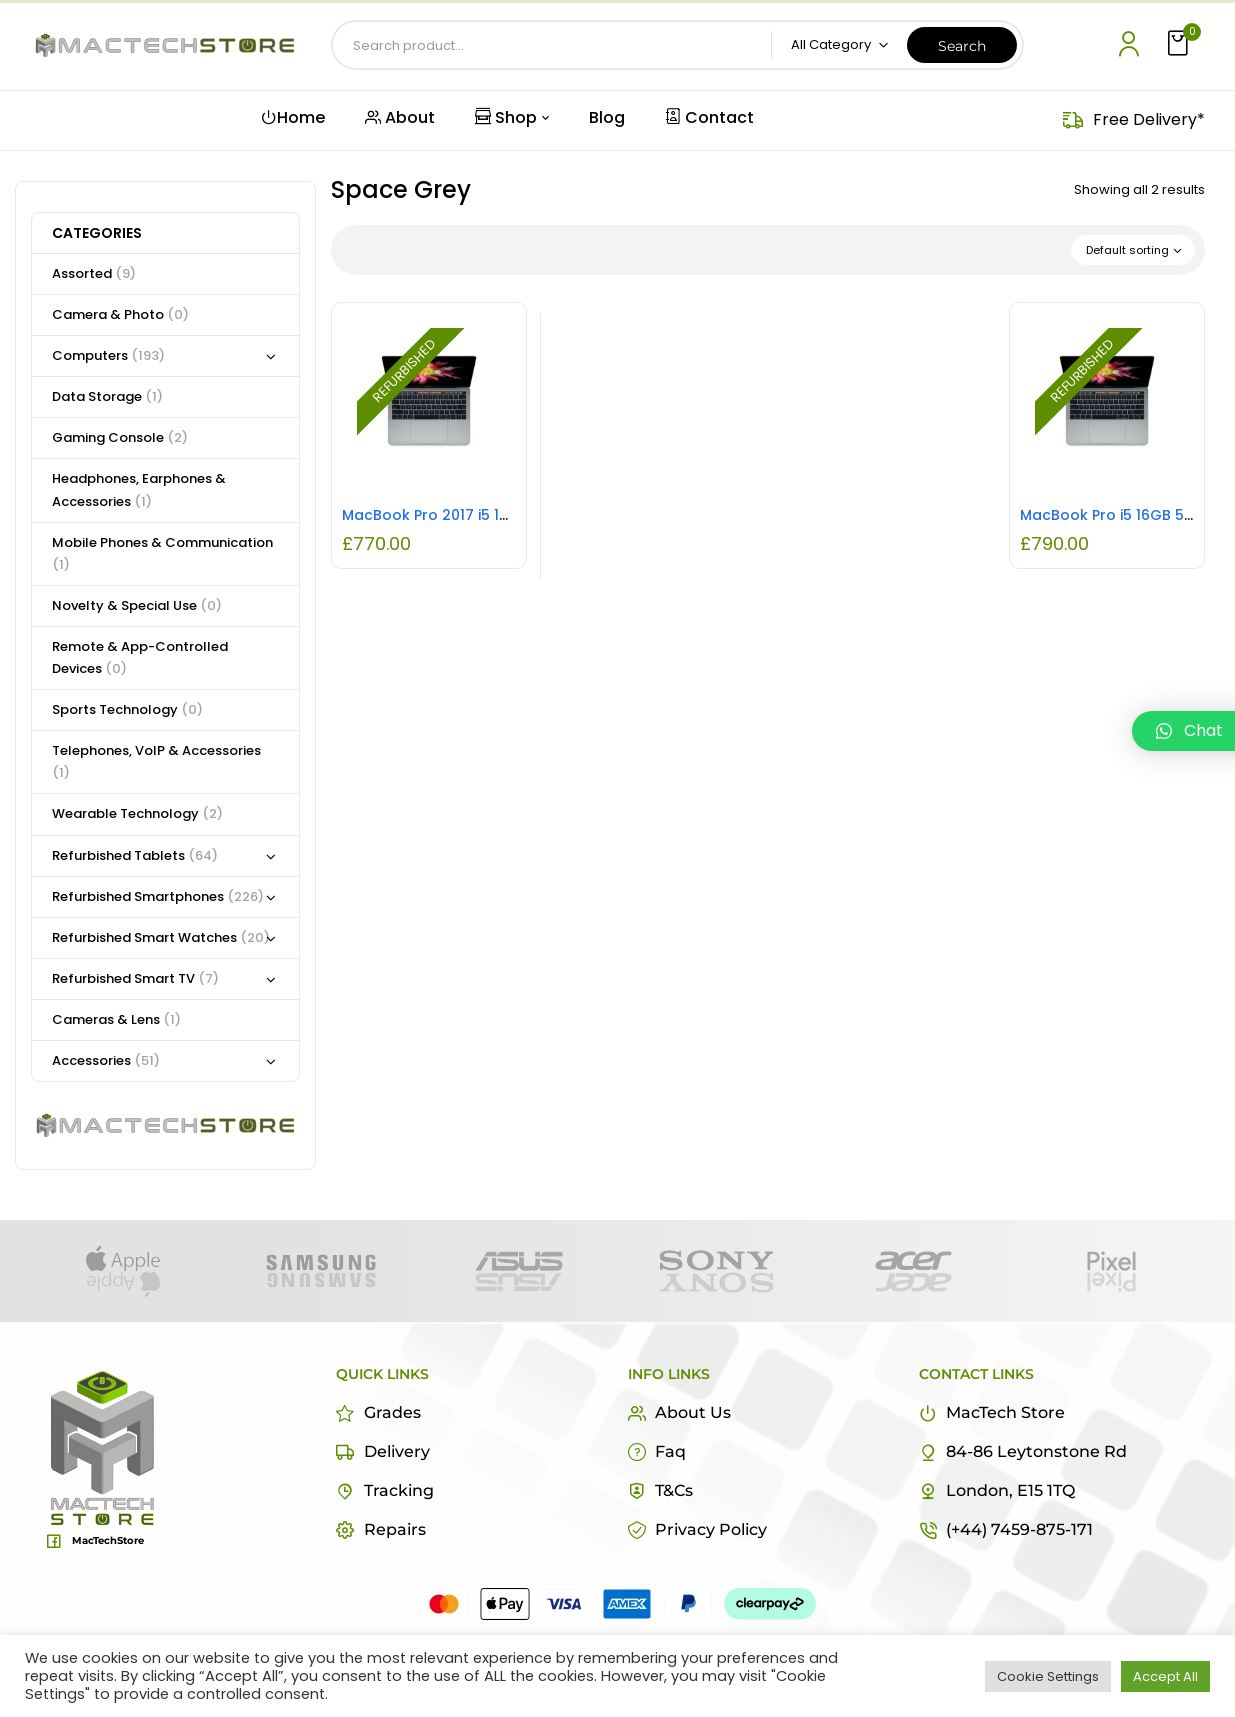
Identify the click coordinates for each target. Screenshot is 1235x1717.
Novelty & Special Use (137, 605)
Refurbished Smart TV (135, 978)
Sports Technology (127, 709)
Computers (108, 355)
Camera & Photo (120, 314)
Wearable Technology (137, 813)
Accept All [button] (1165, 1676)
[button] (1180, 44)
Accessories (106, 1060)
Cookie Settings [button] (1048, 1676)
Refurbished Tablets (135, 855)
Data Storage (107, 396)
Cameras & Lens (116, 1019)
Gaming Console (120, 437)
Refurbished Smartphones (158, 896)
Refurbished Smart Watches (161, 937)
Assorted (94, 273)
